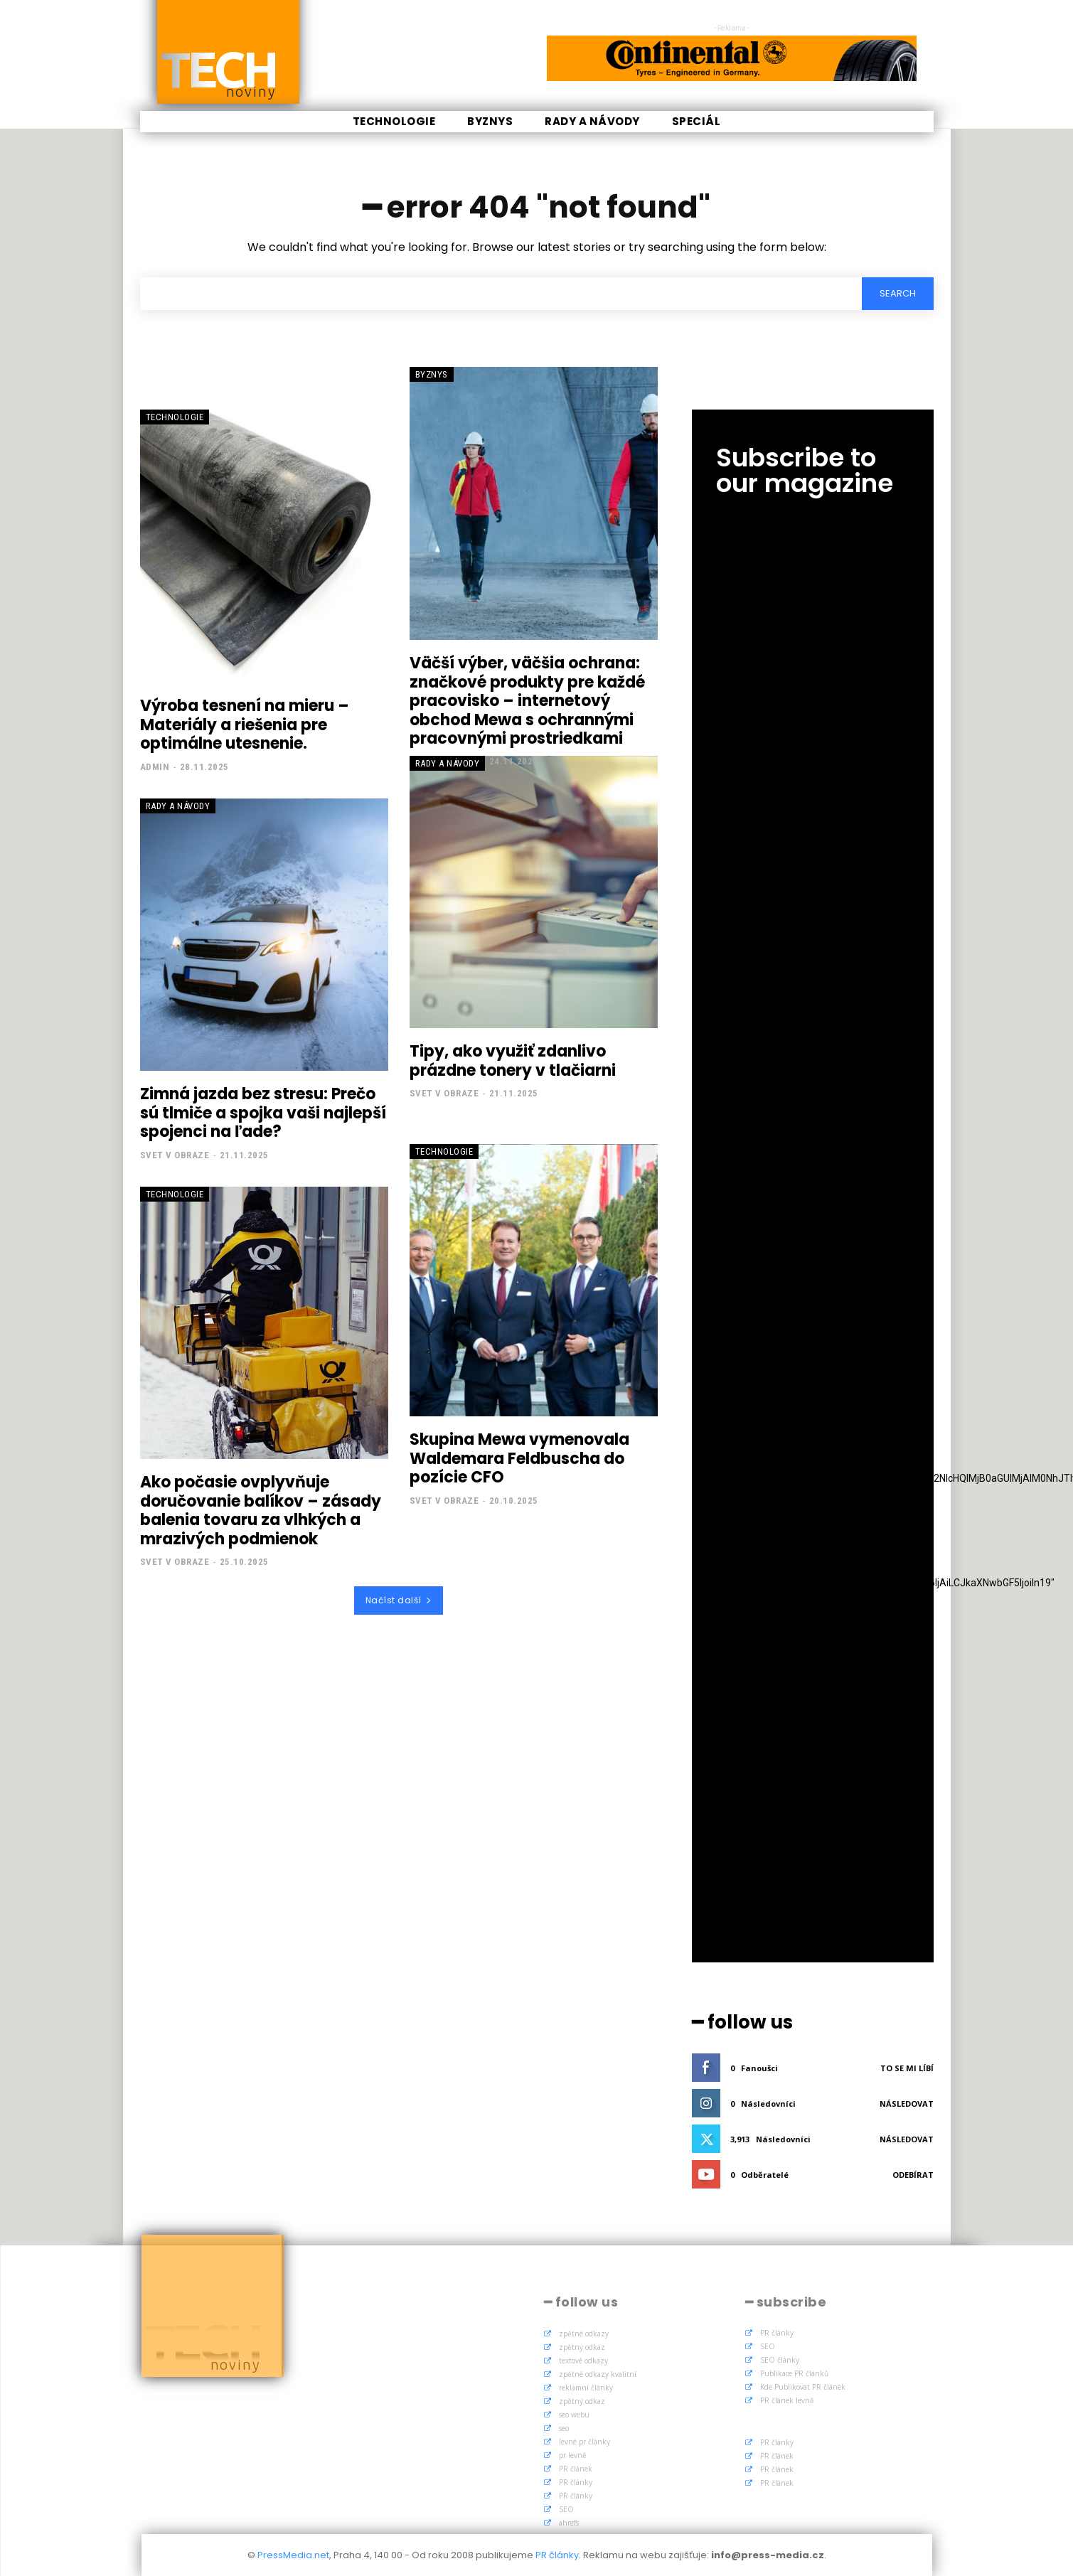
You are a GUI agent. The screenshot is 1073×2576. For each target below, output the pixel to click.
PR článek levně (787, 2400)
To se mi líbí (907, 2068)
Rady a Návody (178, 806)
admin (155, 766)
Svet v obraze (175, 1155)
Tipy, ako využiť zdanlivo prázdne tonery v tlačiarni (513, 1060)
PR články (575, 2482)
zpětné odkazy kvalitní (597, 2374)
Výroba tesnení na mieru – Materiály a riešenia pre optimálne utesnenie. (244, 724)
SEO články (779, 2360)
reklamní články (586, 2388)
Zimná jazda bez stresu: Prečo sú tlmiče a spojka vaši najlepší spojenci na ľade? (263, 1113)
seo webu (574, 2415)
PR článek (575, 2469)
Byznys (431, 374)
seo (564, 2428)
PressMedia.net (293, 2555)
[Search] (898, 293)
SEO (566, 2509)
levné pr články (584, 2442)
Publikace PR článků (794, 2373)
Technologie (175, 417)
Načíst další (398, 1600)
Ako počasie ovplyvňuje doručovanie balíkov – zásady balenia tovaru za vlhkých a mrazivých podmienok (260, 1510)
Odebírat (913, 2174)
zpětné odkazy (584, 2334)
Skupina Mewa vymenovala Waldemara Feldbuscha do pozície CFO (519, 1458)
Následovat (907, 2103)
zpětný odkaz (582, 2347)
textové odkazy (583, 2361)
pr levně (573, 2455)
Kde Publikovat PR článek (802, 2387)
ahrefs (569, 2523)
